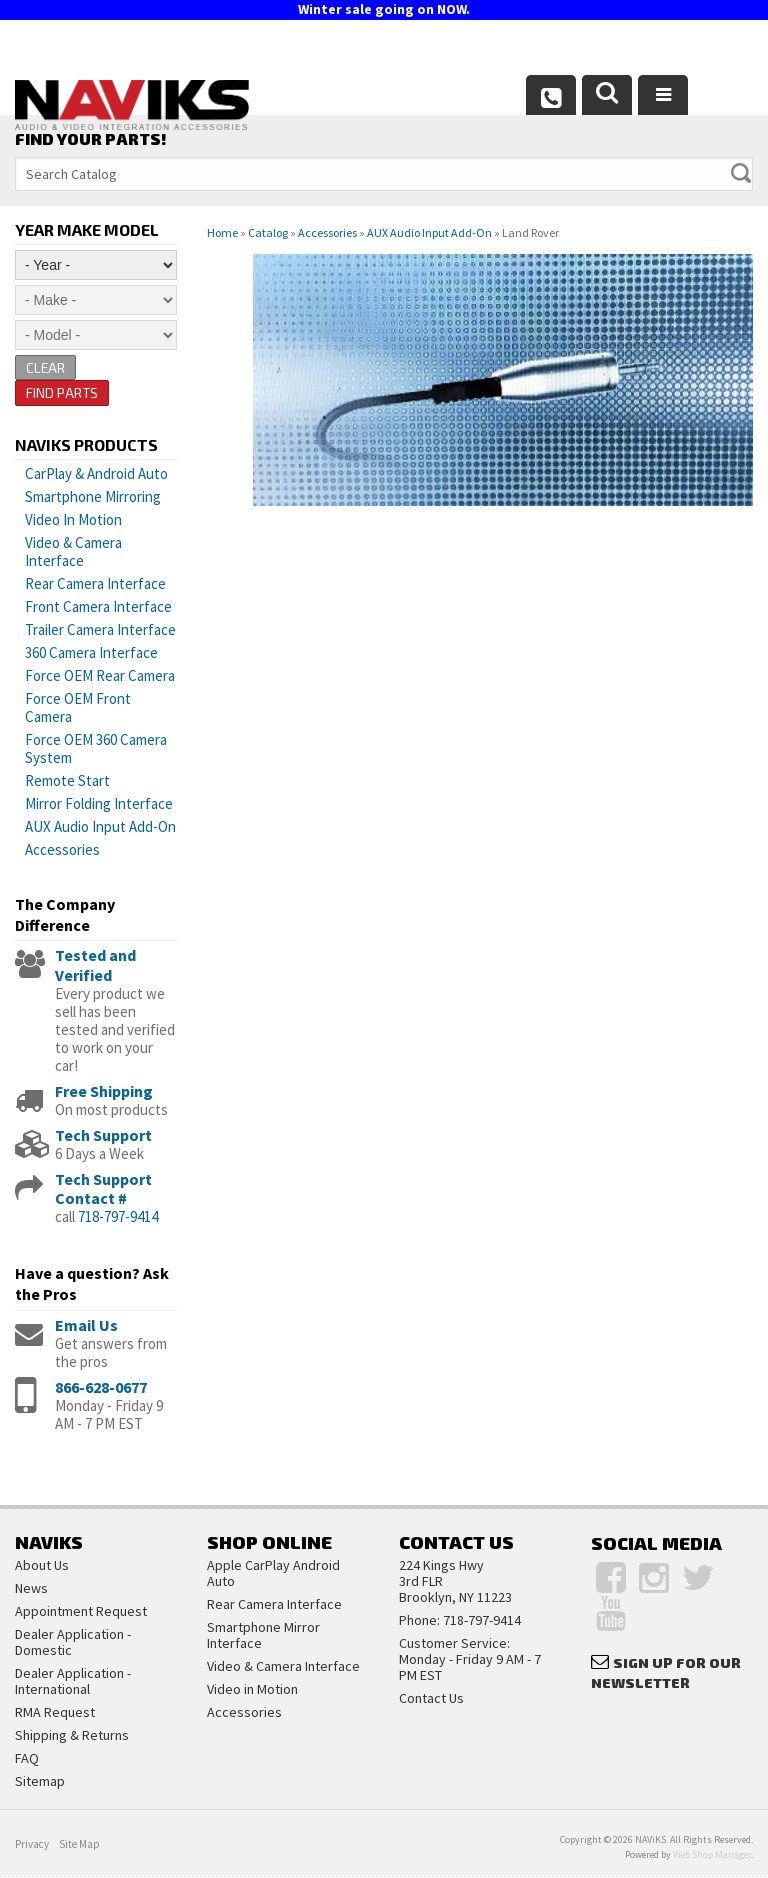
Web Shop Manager (712, 1855)
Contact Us (431, 1699)
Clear (46, 367)
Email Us (86, 1326)
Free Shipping (104, 1091)
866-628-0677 (101, 1388)
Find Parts (62, 393)
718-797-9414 (118, 1217)
